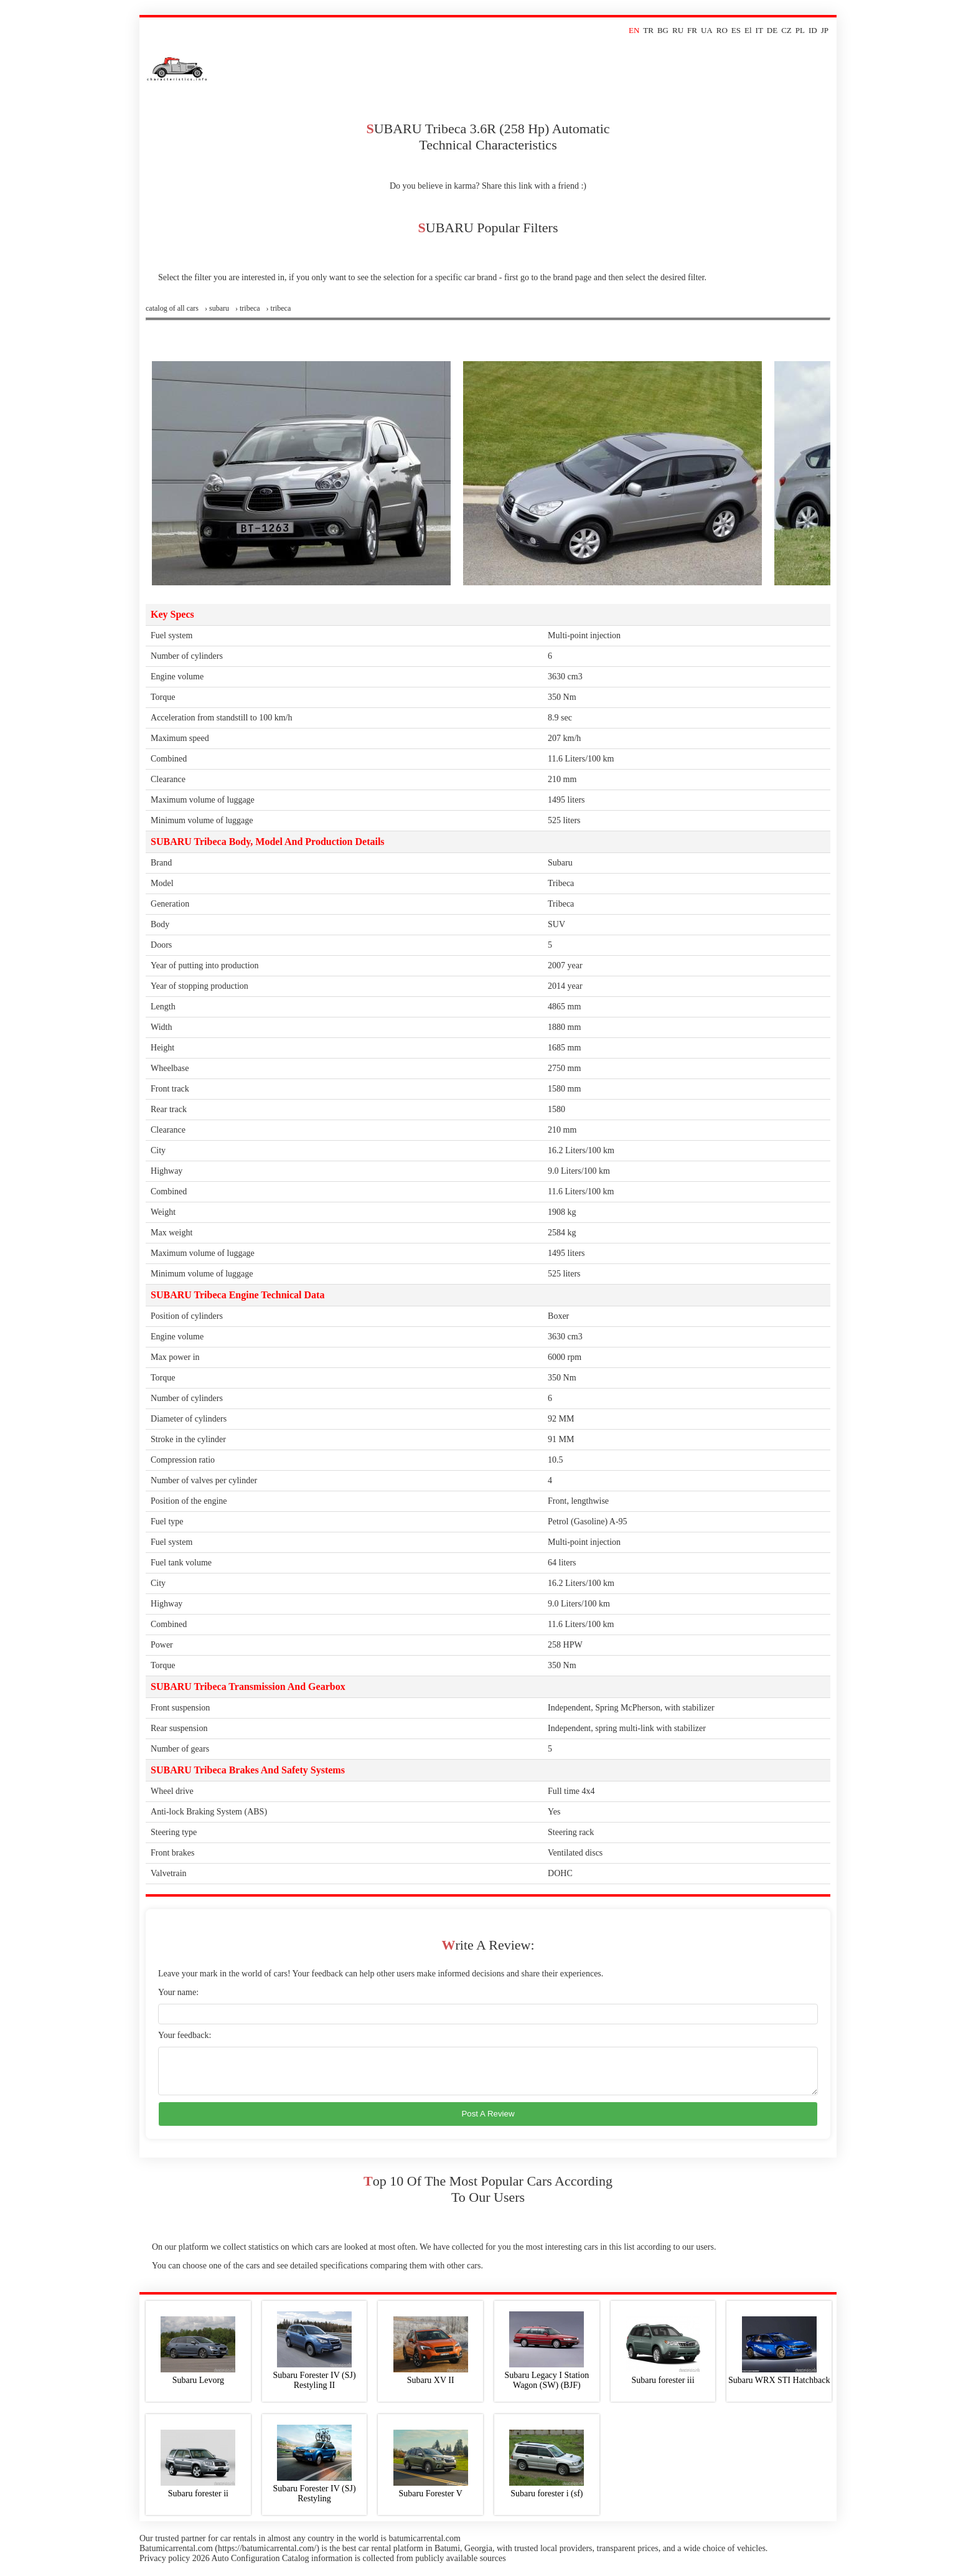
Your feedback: (184, 2035)
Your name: (178, 1992)
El (748, 30)
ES (736, 30)
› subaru (217, 308)
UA (707, 30)
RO (722, 30)
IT (759, 30)
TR (648, 30)
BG (663, 30)
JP (824, 30)
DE (772, 30)
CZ (786, 30)
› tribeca (247, 308)
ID (813, 30)
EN (634, 30)
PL (800, 30)
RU (677, 30)
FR (692, 30)
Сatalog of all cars (172, 308)
